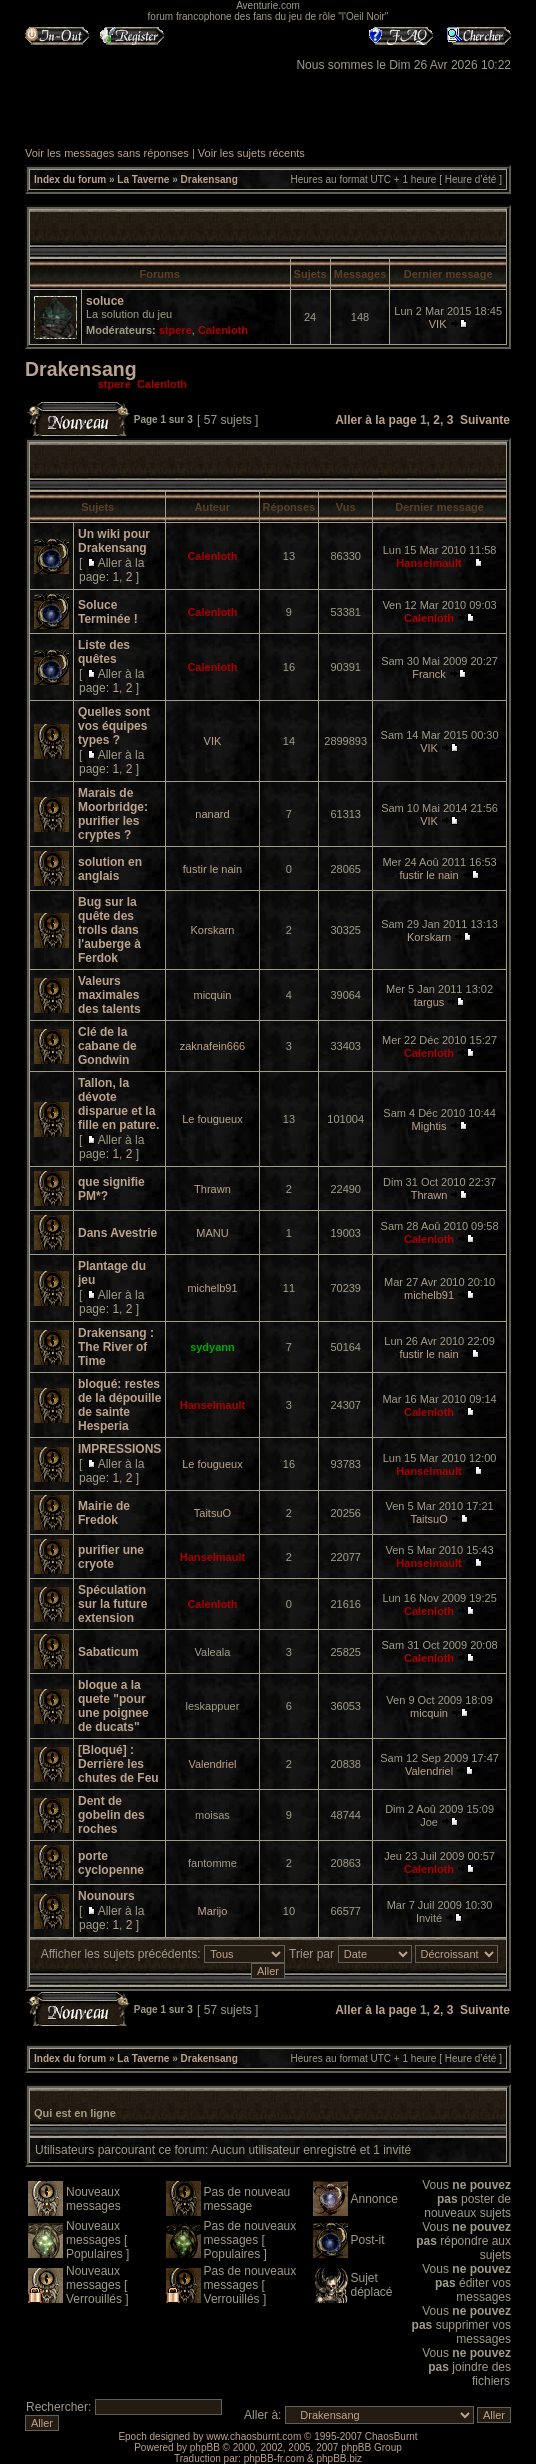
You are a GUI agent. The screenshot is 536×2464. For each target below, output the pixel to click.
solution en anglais (110, 869)
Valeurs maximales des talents (109, 995)
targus (429, 1002)
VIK (438, 324)
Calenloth (223, 330)
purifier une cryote (111, 1557)
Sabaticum (108, 1652)
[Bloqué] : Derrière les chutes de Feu (118, 1764)
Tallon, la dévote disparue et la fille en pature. (118, 1104)
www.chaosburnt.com (253, 2436)
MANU (212, 1233)
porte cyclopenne (111, 1863)
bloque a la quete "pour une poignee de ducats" (113, 1706)
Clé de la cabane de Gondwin (107, 1046)
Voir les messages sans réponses (107, 153)
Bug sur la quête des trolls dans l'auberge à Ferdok (109, 930)
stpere (175, 330)
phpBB (205, 2447)
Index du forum (70, 179)
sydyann (212, 1347)
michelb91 (212, 1288)
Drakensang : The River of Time (116, 1347)
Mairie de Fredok (104, 1513)
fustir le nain (212, 869)
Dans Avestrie (117, 1233)
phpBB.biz (339, 2458)
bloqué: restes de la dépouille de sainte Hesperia (119, 1405)
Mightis (429, 1126)
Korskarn (212, 930)
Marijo (212, 1911)
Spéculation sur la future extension (112, 1604)
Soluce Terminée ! (108, 612)
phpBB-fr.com (274, 2458)
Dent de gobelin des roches (111, 1815)
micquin (213, 995)
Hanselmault (428, 563)
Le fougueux (212, 1119)
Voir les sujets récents (251, 153)
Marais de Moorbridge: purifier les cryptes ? (113, 814)
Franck (429, 674)
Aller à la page (375, 420)
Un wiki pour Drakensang (114, 541)
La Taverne (143, 179)
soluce (105, 301)
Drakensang (209, 179)
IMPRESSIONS (119, 1449)
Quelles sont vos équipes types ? (114, 726)
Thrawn (212, 1189)
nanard (212, 814)
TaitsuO (212, 1513)
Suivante (485, 420)
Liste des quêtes (104, 652)
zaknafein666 (212, 1046)
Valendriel (212, 1764)
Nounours (106, 1896)
